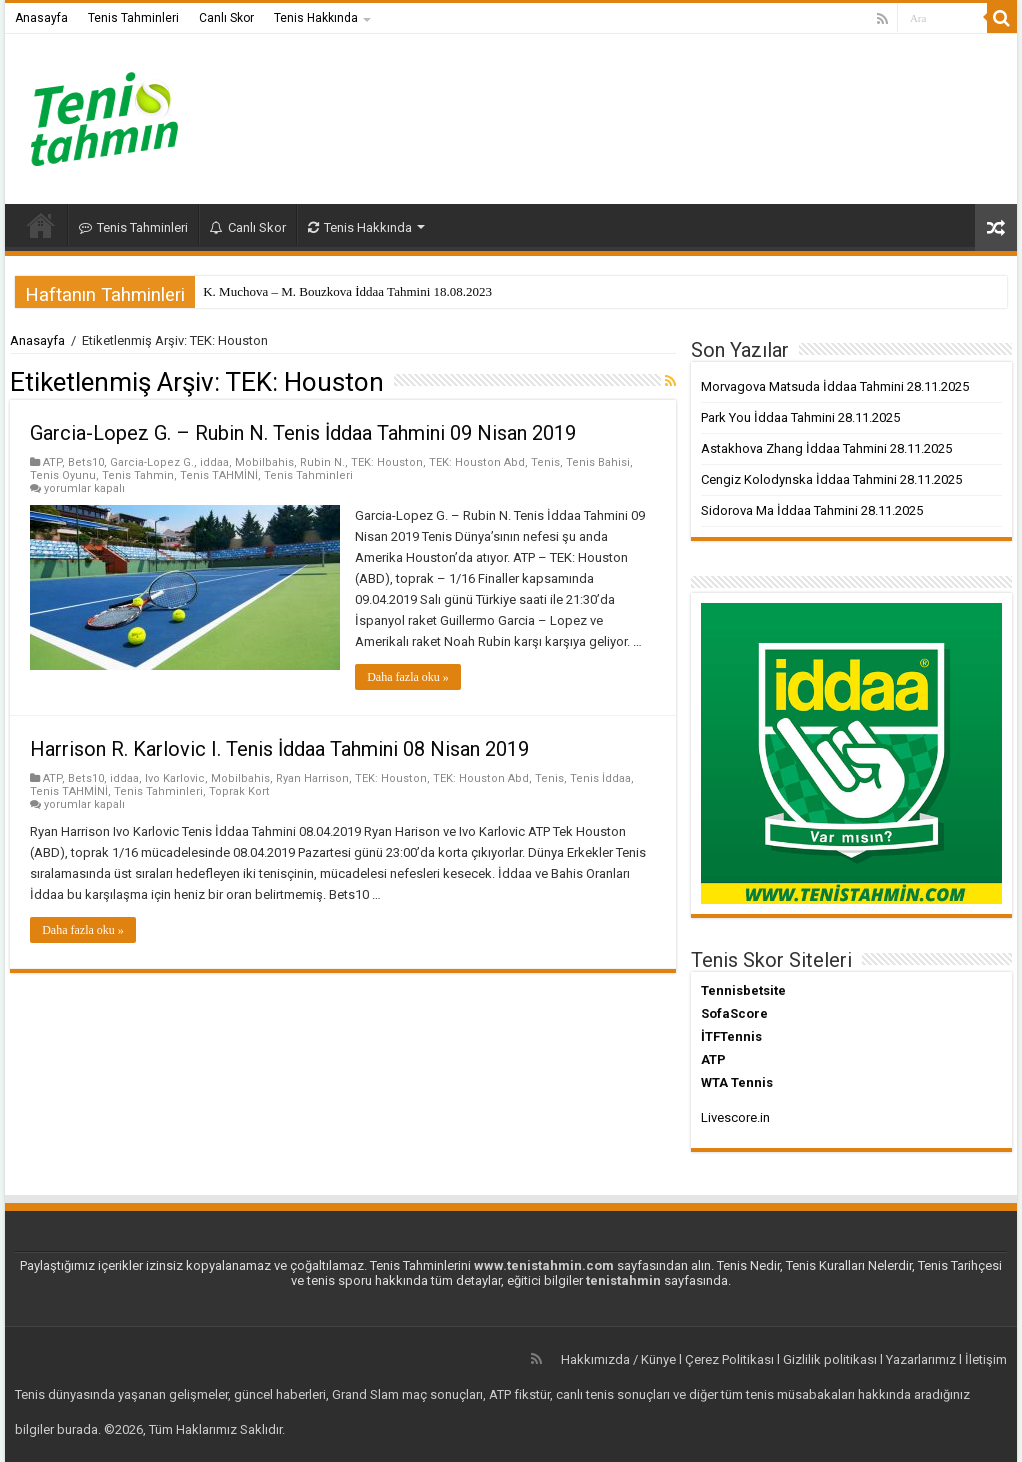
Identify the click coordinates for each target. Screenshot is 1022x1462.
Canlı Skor (226, 18)
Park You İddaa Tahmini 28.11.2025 (800, 417)
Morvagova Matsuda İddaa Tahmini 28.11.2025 (835, 386)
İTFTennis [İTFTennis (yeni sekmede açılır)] (731, 1036)
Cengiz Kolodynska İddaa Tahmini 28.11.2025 (831, 479)
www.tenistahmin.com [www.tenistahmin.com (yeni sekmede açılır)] (544, 1265)
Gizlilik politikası (830, 1359)
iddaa (214, 462)
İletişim (986, 1359)
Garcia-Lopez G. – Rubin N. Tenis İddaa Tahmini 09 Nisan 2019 (303, 433)
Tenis (545, 462)
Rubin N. (322, 462)
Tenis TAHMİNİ (219, 475)
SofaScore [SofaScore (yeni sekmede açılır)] (734, 1013)
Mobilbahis (264, 462)
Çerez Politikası (729, 1359)
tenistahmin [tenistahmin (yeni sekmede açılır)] (623, 1280)
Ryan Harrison (312, 778)
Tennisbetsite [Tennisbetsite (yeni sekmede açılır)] (743, 990)
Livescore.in (735, 1117)
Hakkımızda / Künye (618, 1359)
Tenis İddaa (600, 778)
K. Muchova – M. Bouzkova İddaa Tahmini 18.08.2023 (347, 291)
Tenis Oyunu (63, 475)
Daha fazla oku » (408, 677)
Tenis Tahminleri (133, 18)
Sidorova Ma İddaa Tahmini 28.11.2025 (812, 510)
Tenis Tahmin (138, 475)
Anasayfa (41, 18)
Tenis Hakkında (316, 18)
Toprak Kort (239, 791)
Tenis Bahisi (598, 462)
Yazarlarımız (921, 1359)
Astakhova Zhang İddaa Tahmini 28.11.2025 (826, 448)
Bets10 (86, 462)
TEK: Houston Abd (477, 462)
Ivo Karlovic (175, 778)
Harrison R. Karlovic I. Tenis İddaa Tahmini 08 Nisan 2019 (279, 749)
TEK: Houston (387, 462)
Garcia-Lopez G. (152, 462)
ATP (52, 462)
